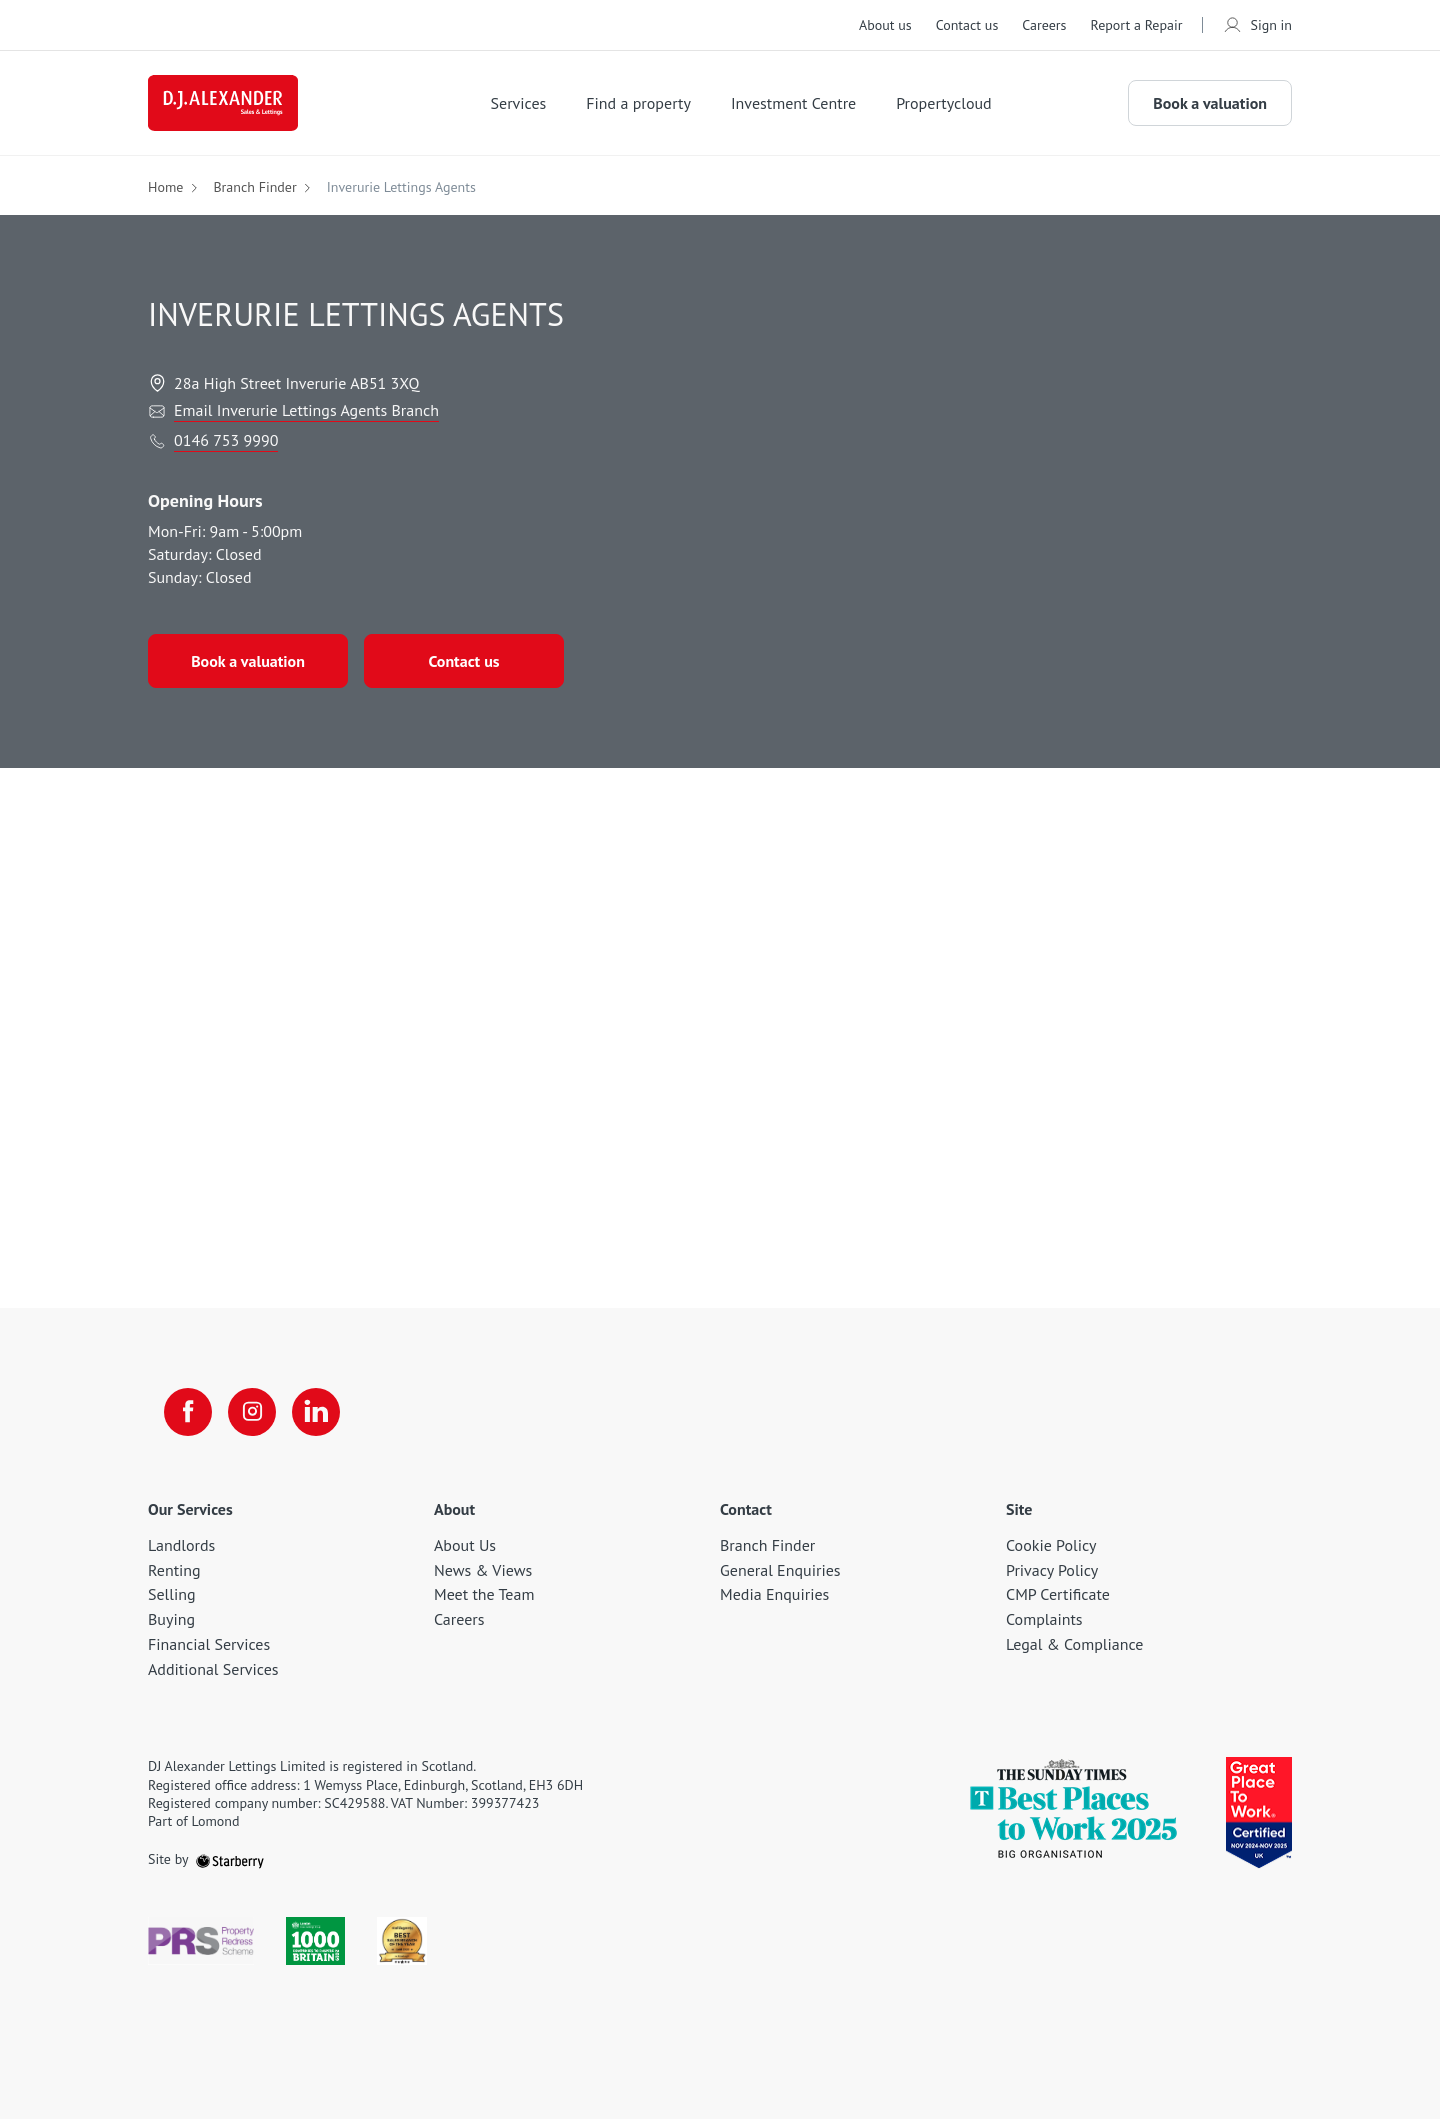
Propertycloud (944, 103)
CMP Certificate (1058, 1594)
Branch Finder (767, 1545)
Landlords (181, 1545)
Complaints (1044, 1619)
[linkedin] (316, 1412)
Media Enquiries (774, 1594)
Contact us (967, 25)
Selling (172, 1594)
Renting (174, 1570)
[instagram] (252, 1412)
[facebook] (188, 1412)
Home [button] (165, 187)
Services (519, 103)
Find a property (638, 103)
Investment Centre (793, 103)
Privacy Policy (1052, 1570)
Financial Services (209, 1644)
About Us (465, 1545)
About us (885, 25)
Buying (171, 1619)
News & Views (483, 1570)
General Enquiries (780, 1570)
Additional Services (213, 1669)
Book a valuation (1210, 103)
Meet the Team (484, 1594)
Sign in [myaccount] (1257, 25)
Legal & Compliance (1074, 1644)
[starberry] (230, 1859)
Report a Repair (1136, 25)
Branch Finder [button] (254, 187)
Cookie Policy (1051, 1545)
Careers (1044, 25)
